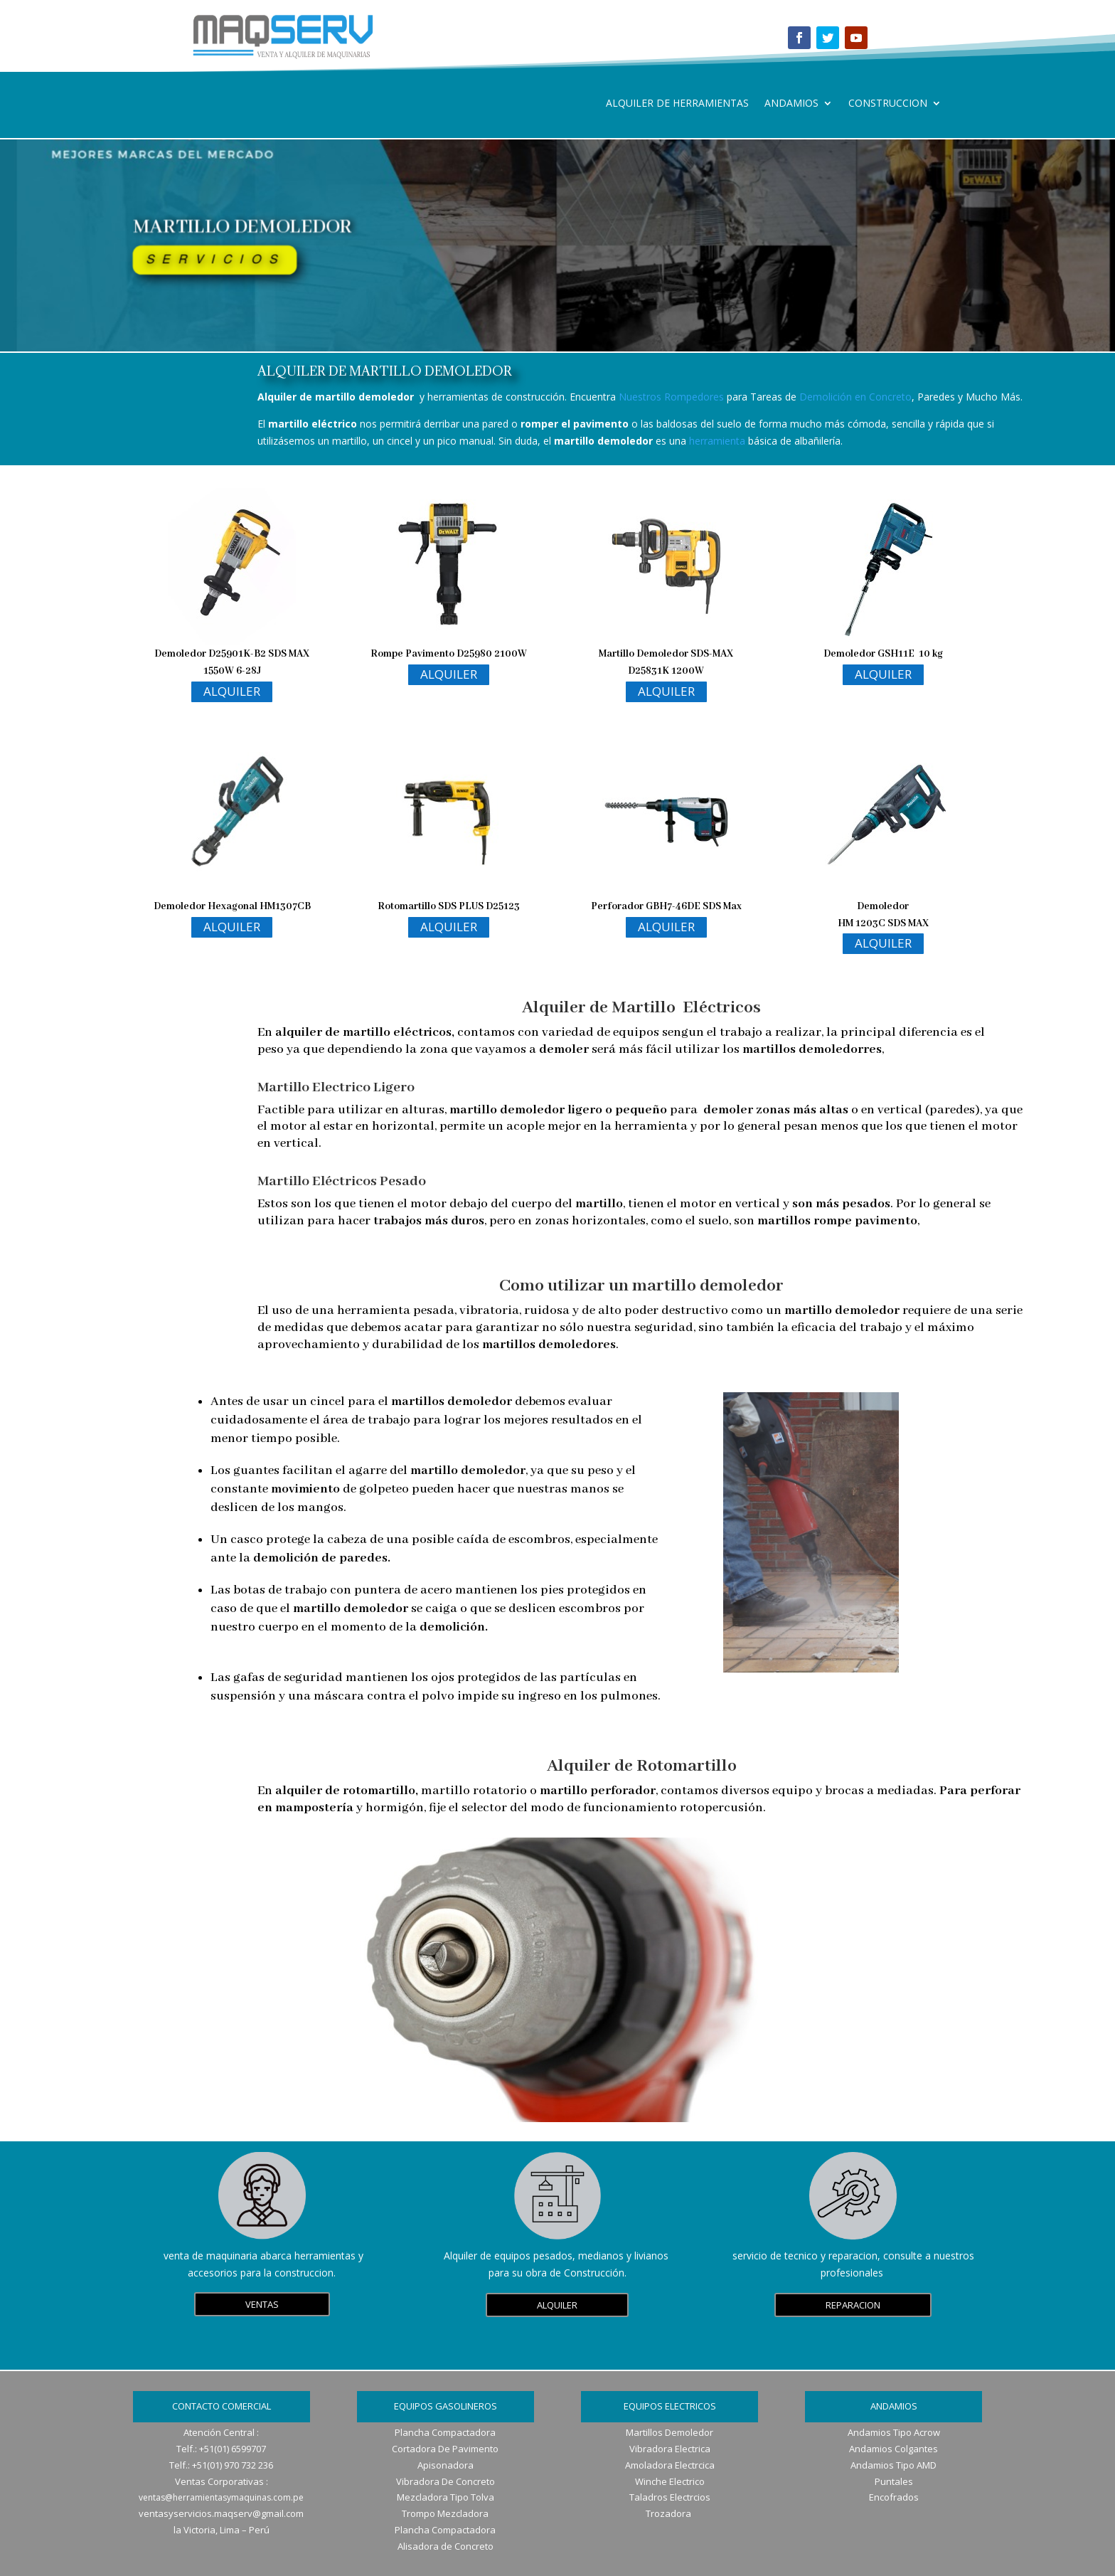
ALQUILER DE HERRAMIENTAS (677, 104)
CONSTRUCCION (887, 104)
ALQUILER (231, 691)
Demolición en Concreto (855, 396)
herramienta (717, 440)
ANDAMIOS (791, 104)
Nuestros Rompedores (671, 396)
